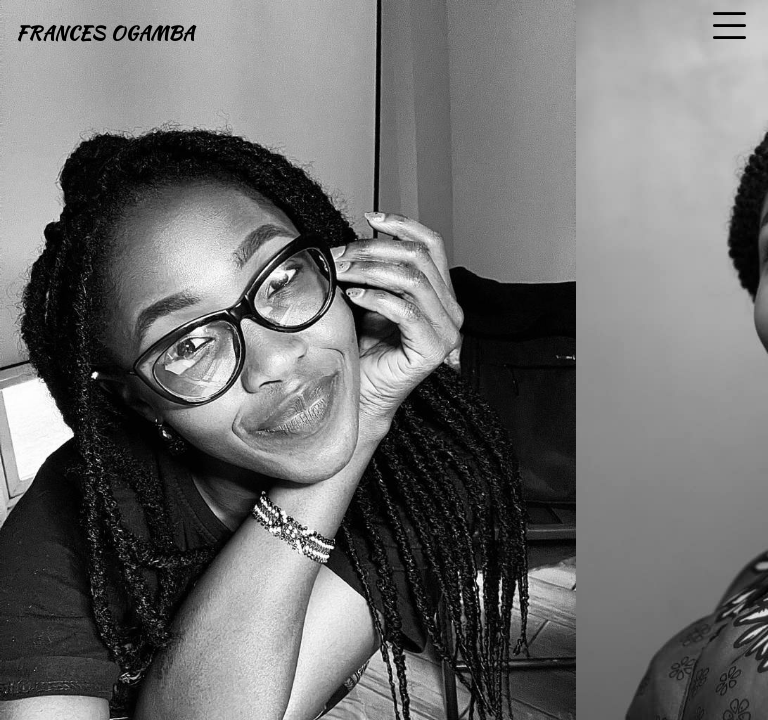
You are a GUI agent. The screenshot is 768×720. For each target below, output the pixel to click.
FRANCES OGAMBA (105, 33)
